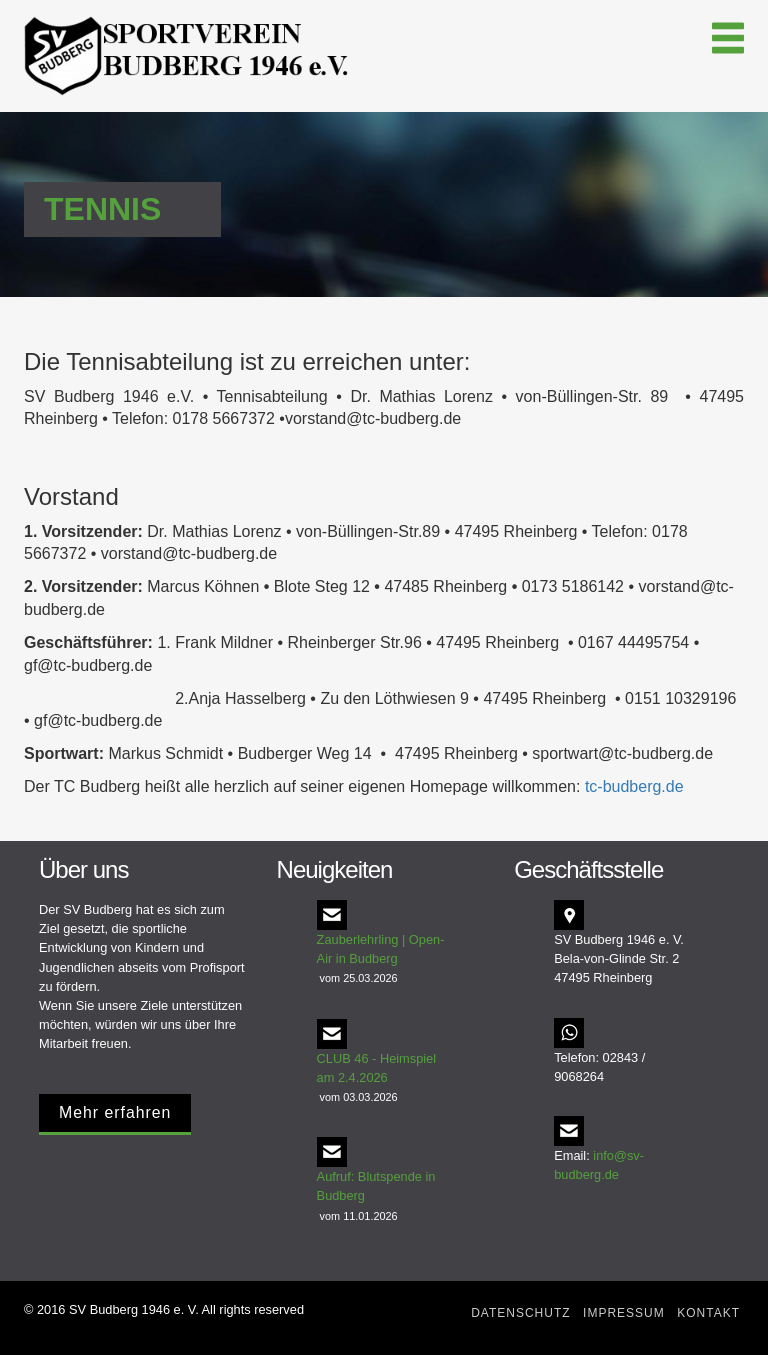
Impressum (624, 1313)
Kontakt (708, 1313)
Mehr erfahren (115, 1112)
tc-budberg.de (634, 786)
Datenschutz (520, 1313)
